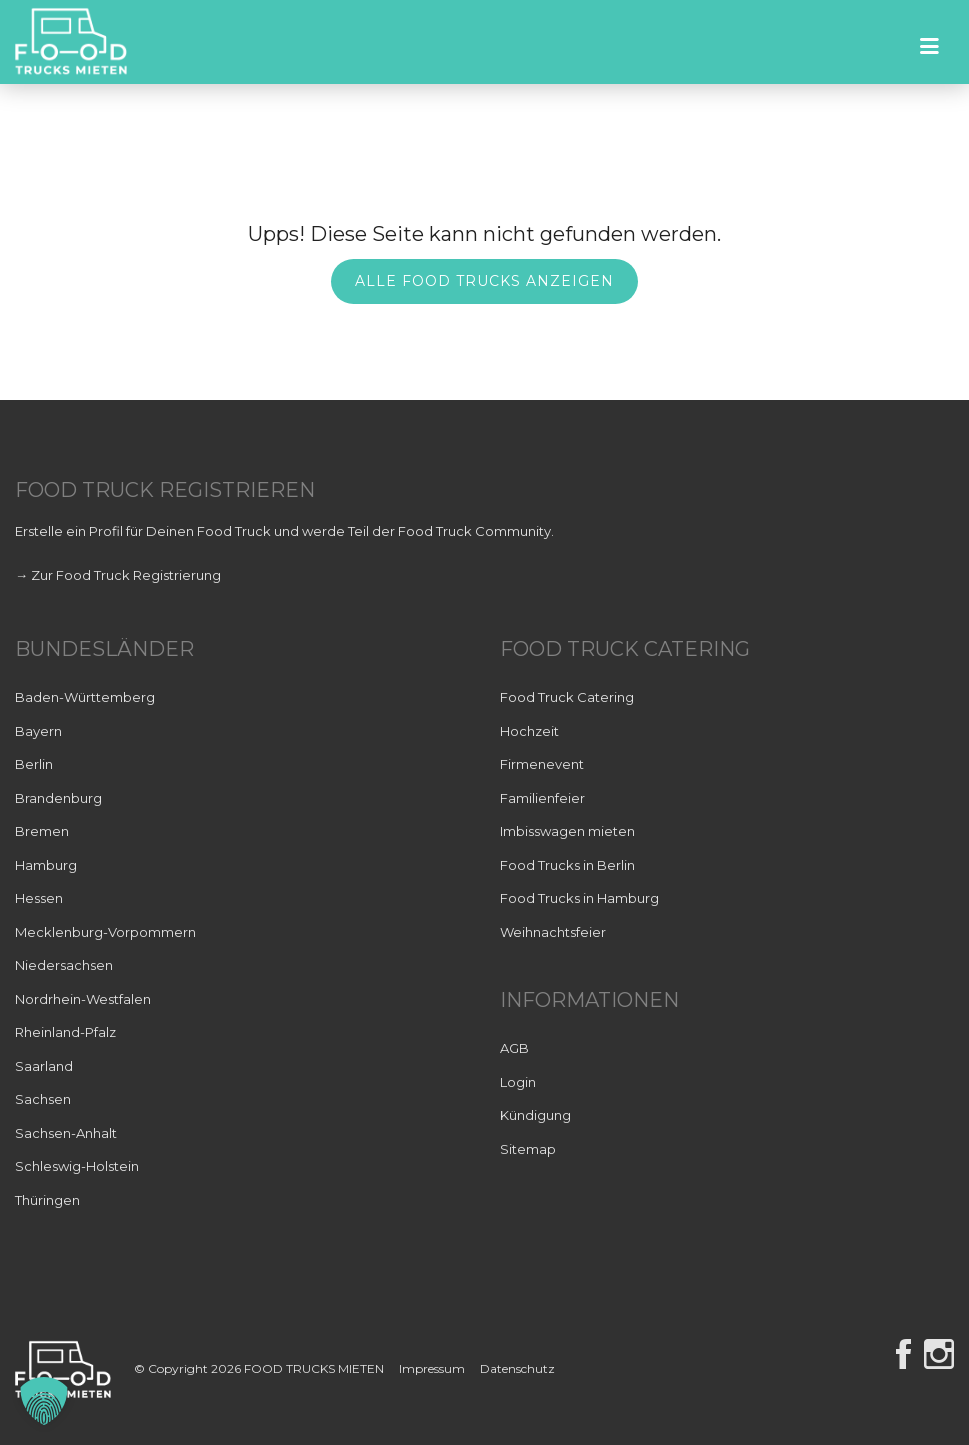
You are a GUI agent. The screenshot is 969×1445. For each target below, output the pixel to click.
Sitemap (528, 1149)
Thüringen (47, 1200)
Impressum (432, 1369)
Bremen (42, 831)
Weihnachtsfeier (553, 932)
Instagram (939, 1354)
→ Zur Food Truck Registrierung (118, 575)
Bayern (38, 731)
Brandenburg (58, 798)
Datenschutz (517, 1369)
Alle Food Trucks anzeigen (484, 281)
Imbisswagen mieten (567, 831)
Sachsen (43, 1099)
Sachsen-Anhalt (66, 1133)
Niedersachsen (64, 965)
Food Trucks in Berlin (567, 865)
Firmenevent (542, 764)
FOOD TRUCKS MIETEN (315, 1369)
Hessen (39, 898)
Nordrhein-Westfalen (83, 999)
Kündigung (535, 1115)
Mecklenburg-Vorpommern (105, 932)
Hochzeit (529, 731)
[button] (44, 1401)
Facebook (903, 1354)
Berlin (34, 764)
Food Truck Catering (567, 697)
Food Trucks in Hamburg (579, 898)
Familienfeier (542, 798)
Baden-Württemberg (85, 697)
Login (518, 1082)
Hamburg (46, 865)
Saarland (44, 1066)
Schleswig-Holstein (77, 1166)
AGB (514, 1048)
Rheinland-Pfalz (65, 1032)
